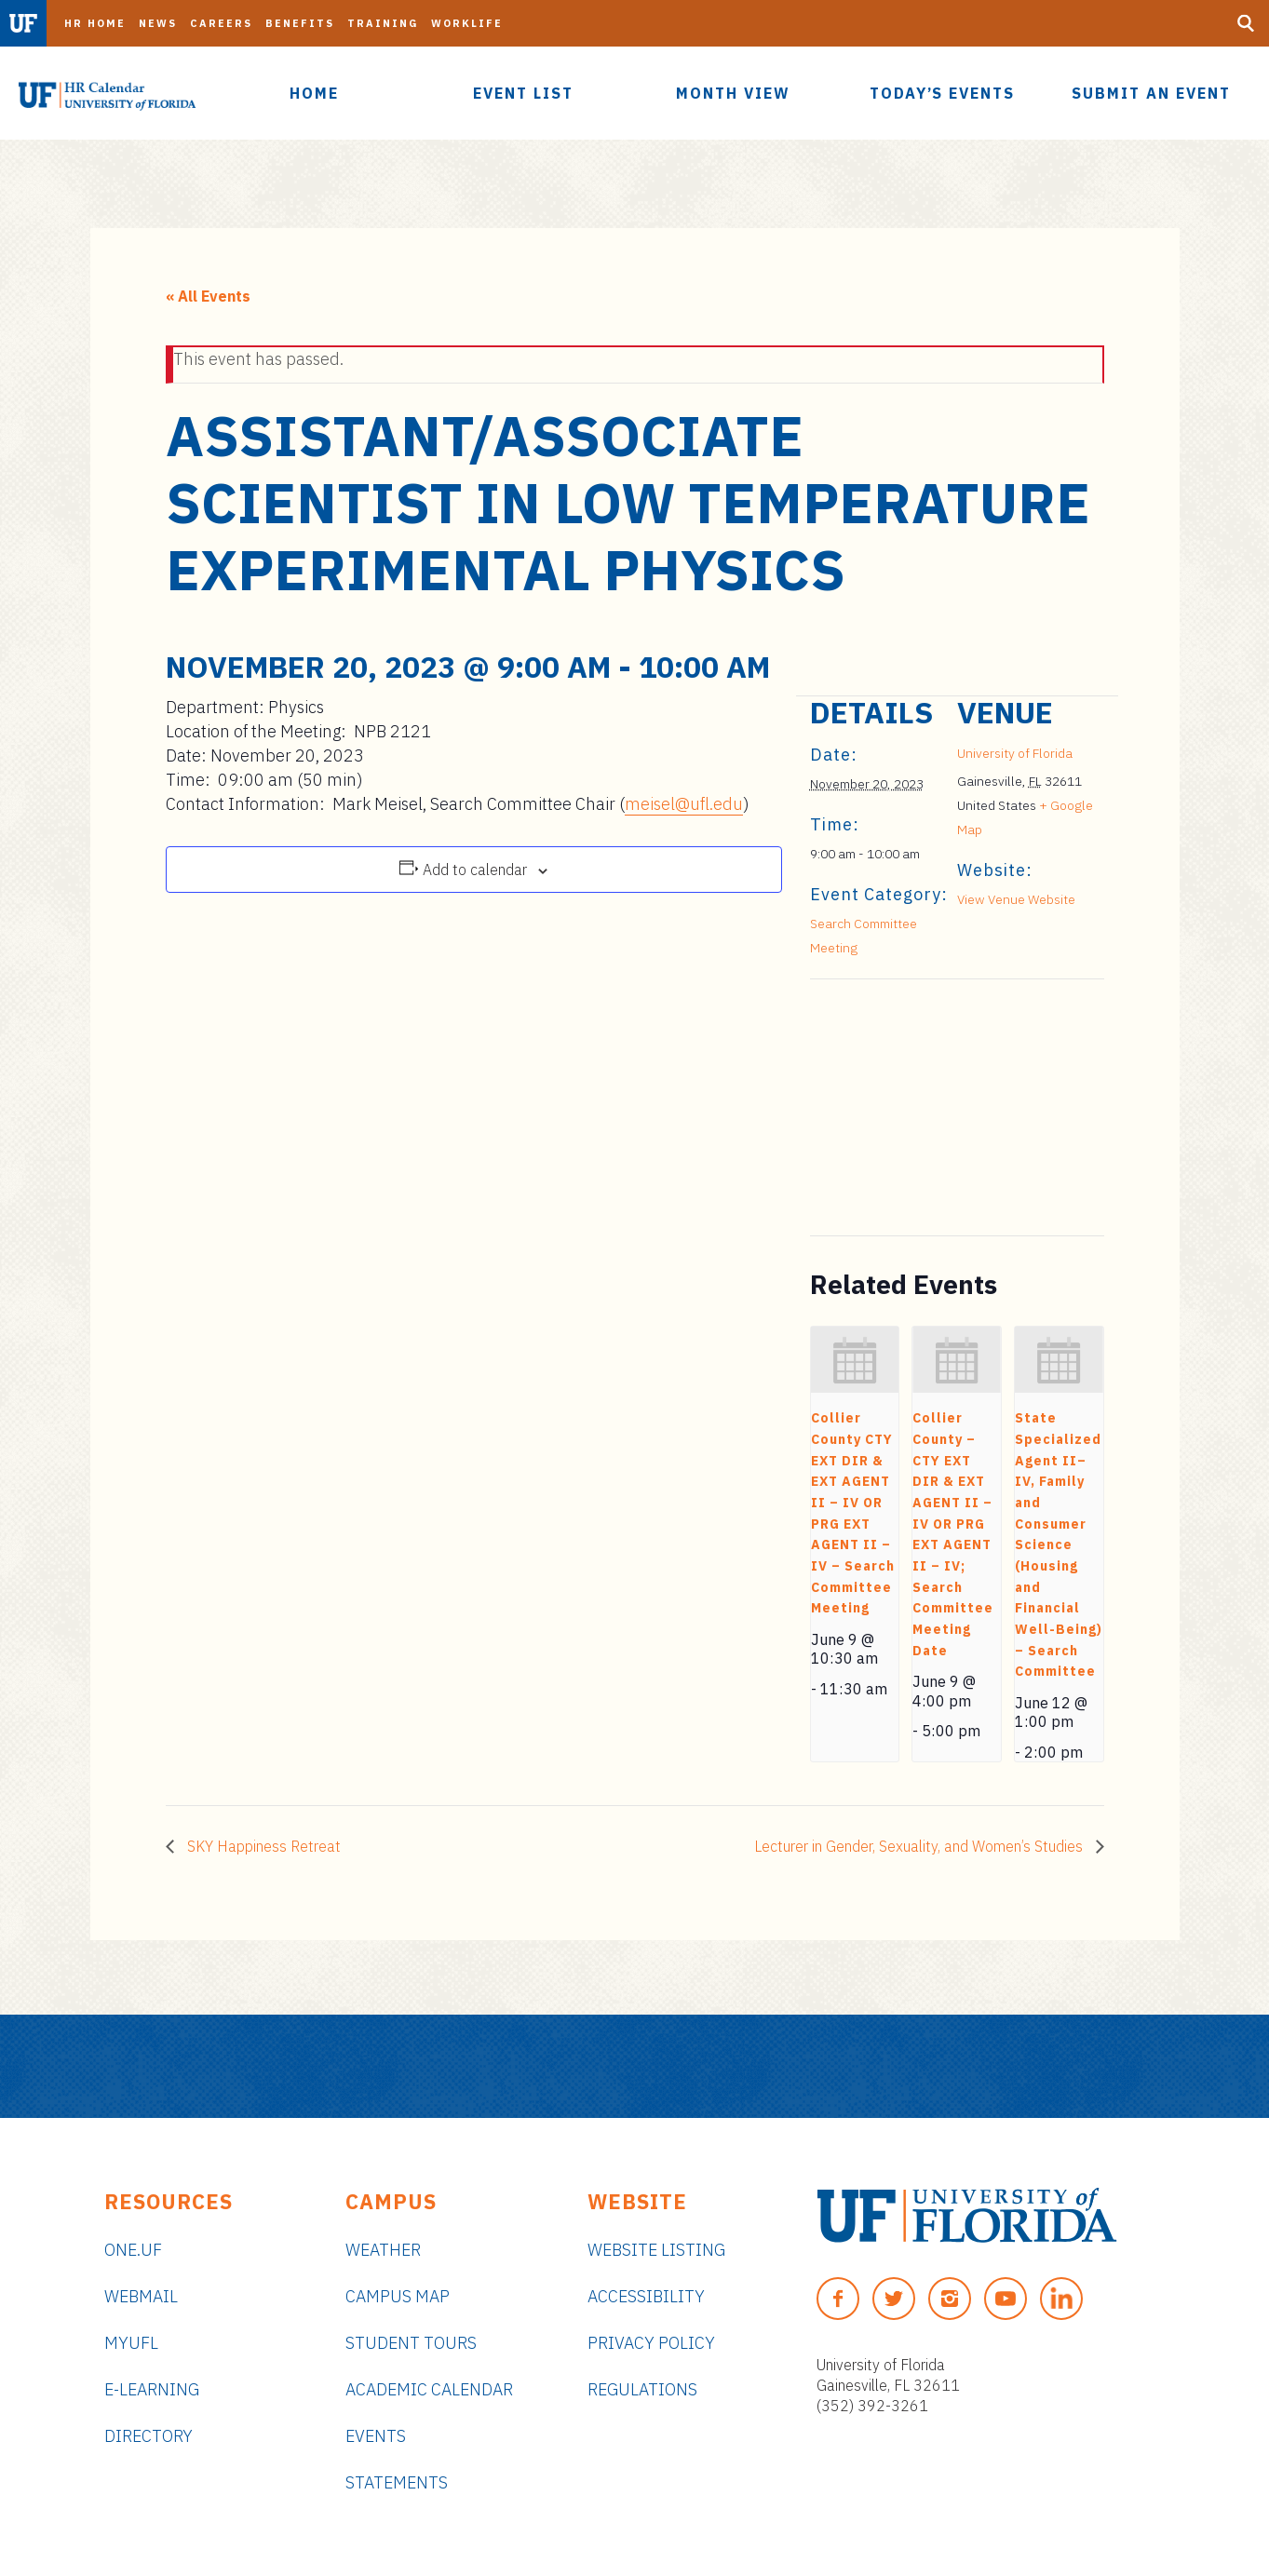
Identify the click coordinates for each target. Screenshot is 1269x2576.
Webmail (141, 2296)
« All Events (208, 296)
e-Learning (151, 2389)
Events (375, 2436)
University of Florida (1015, 753)
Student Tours (411, 2342)
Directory (148, 2436)
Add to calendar (475, 869)
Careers (221, 23)
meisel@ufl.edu (684, 804)
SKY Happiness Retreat (262, 1846)
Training (382, 23)
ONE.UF (133, 2249)
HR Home (95, 23)
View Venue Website (1016, 899)
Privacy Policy (651, 2342)
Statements (396, 2482)
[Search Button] (1245, 23)
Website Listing (656, 2249)
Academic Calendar (429, 2389)
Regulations (642, 2389)
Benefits (299, 23)
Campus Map (397, 2296)
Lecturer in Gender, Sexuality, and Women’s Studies (920, 1846)
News (158, 23)
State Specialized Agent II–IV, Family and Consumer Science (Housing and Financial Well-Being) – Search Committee (1058, 1544)
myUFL (131, 2342)
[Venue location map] (908, 1107)
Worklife (467, 23)
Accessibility (646, 2296)
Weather (383, 2249)
